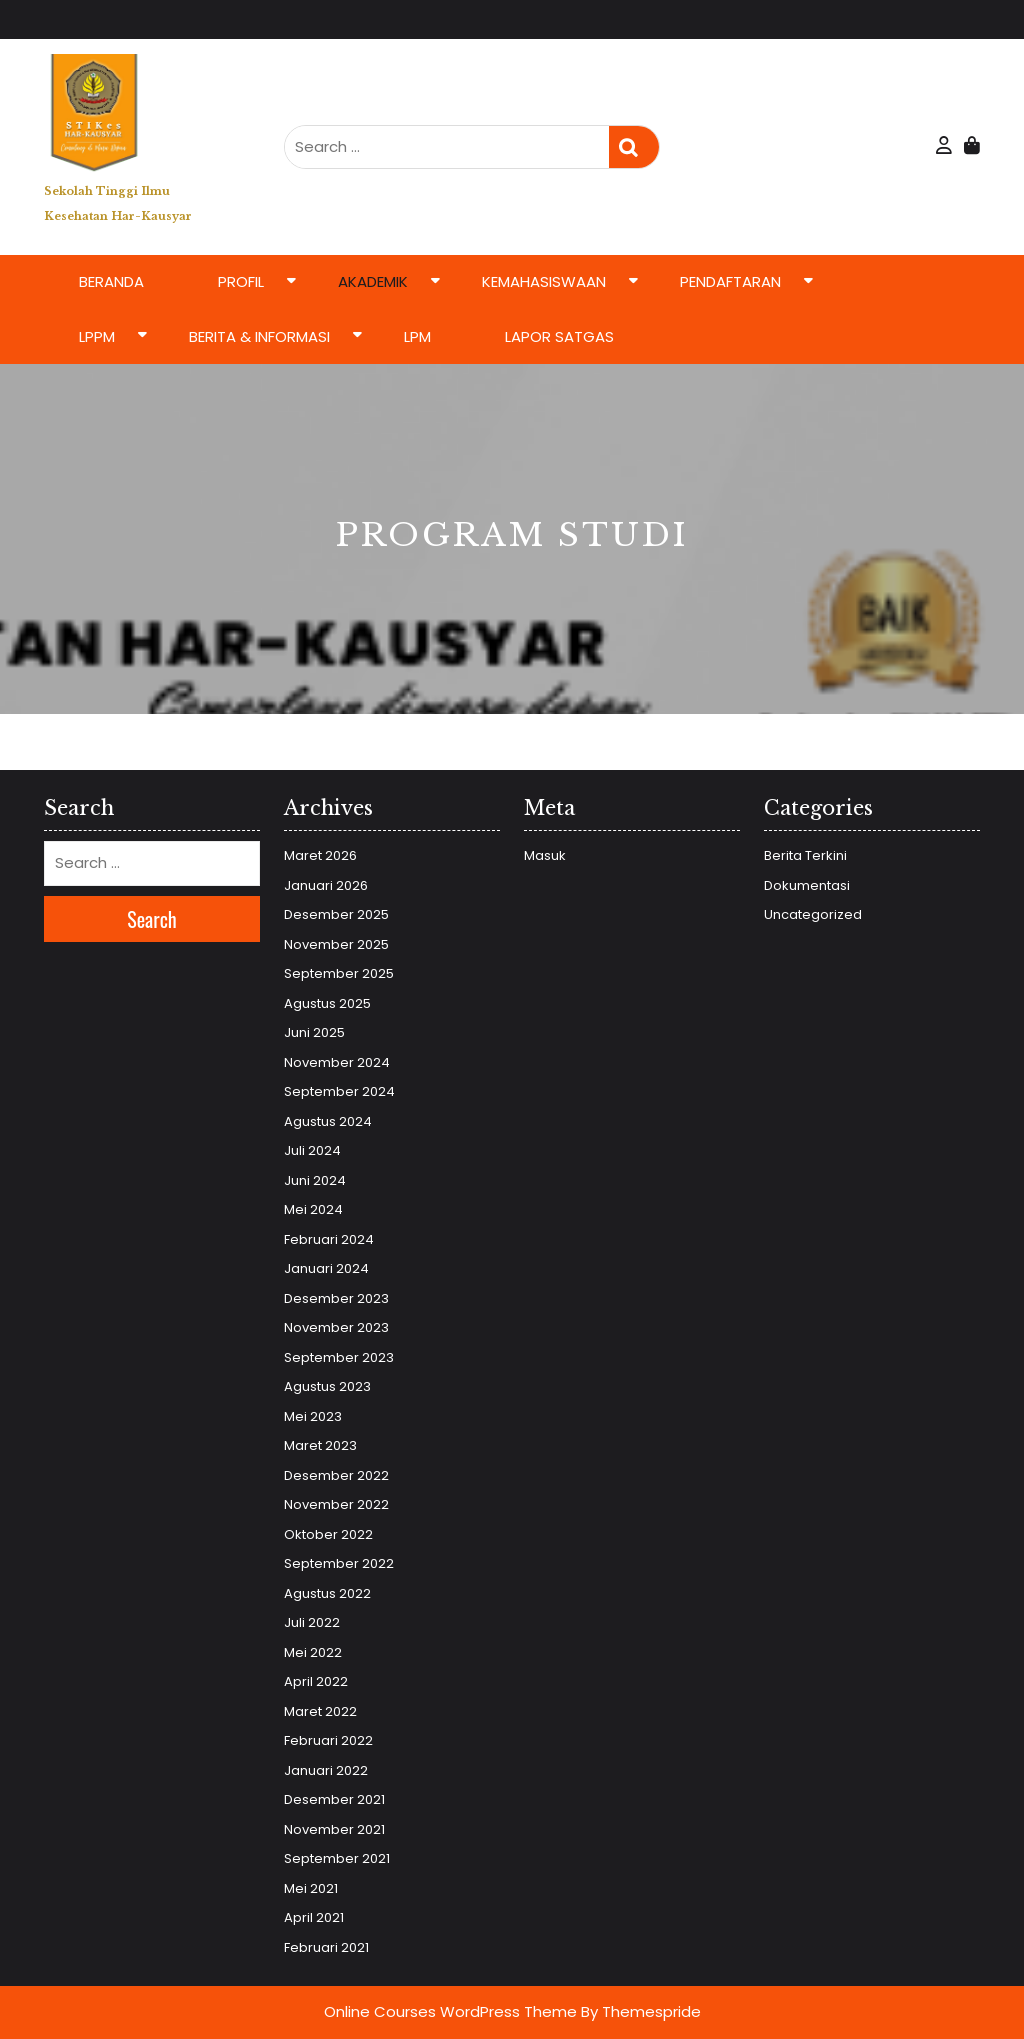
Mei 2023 (313, 1416)
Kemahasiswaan (544, 281)
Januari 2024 (326, 1268)
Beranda (111, 281)
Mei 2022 (313, 1652)
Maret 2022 (320, 1711)
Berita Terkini (805, 855)
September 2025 (339, 973)
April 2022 (316, 1681)
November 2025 (336, 944)
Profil (241, 281)
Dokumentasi (807, 885)
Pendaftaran (730, 281)
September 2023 (339, 1357)
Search (634, 147)
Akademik (373, 281)
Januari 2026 (326, 885)
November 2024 (337, 1062)
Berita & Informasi (259, 336)
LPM (417, 336)
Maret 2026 (320, 855)
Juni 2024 (315, 1180)
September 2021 (337, 1858)
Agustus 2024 (328, 1121)
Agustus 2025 (327, 1003)
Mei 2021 (311, 1888)
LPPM (97, 336)
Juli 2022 (312, 1622)
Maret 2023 (320, 1445)
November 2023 (336, 1327)
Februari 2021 (326, 1947)
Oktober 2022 (328, 1534)
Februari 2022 (328, 1740)
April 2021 (314, 1917)
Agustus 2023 (327, 1386)
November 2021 (334, 1829)
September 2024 (339, 1091)
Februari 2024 (329, 1239)
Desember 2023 (336, 1298)
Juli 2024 (312, 1150)
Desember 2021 (334, 1799)
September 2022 (339, 1563)
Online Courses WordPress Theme (450, 2011)
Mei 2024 (313, 1209)
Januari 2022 (326, 1770)
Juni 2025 (314, 1032)
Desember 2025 (336, 914)
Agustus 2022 (327, 1593)
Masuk (545, 855)
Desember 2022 (336, 1475)
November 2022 (336, 1504)
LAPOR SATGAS (559, 336)
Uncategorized (813, 914)
